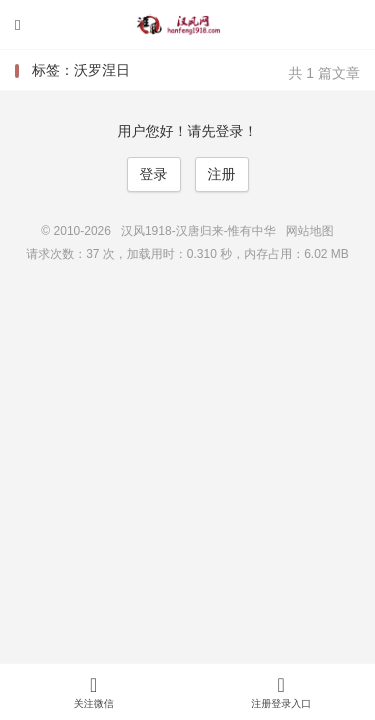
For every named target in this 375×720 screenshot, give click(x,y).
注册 (222, 174)
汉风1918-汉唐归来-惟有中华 (188, 25)
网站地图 (310, 231)
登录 (154, 174)
